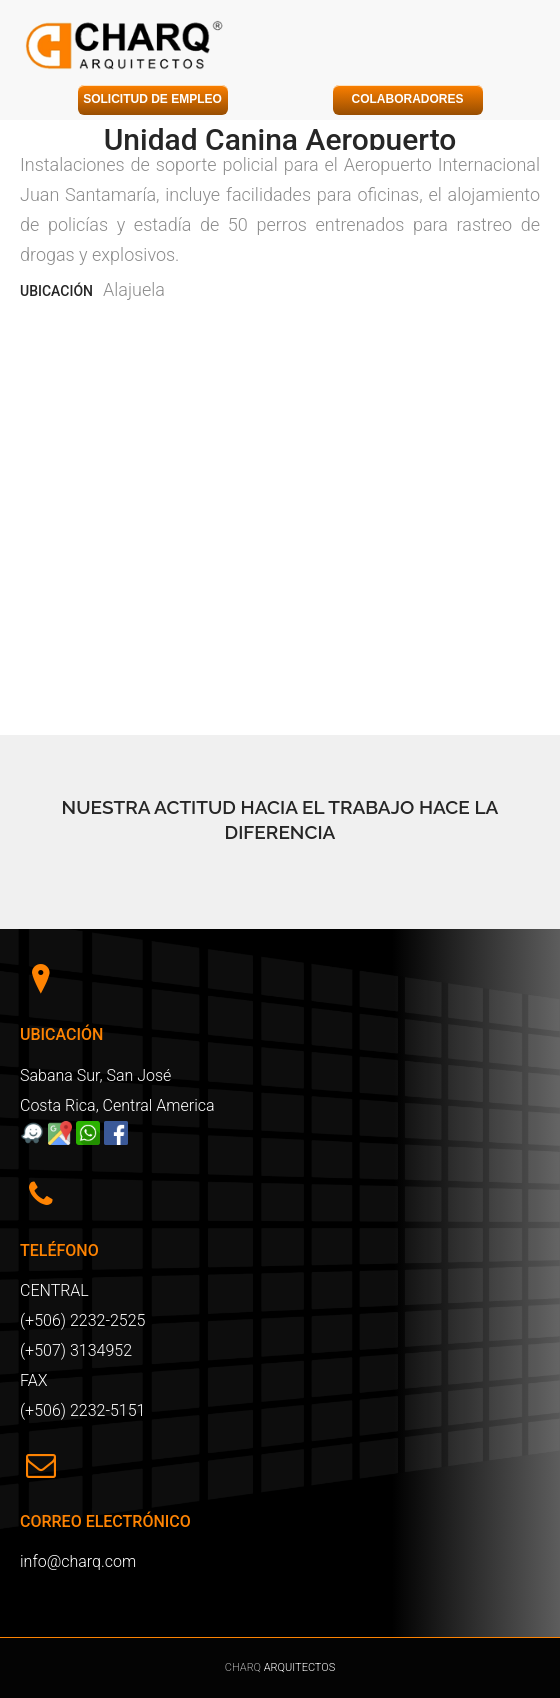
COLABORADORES (407, 99)
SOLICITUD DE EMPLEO (152, 99)
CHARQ (244, 1667)
